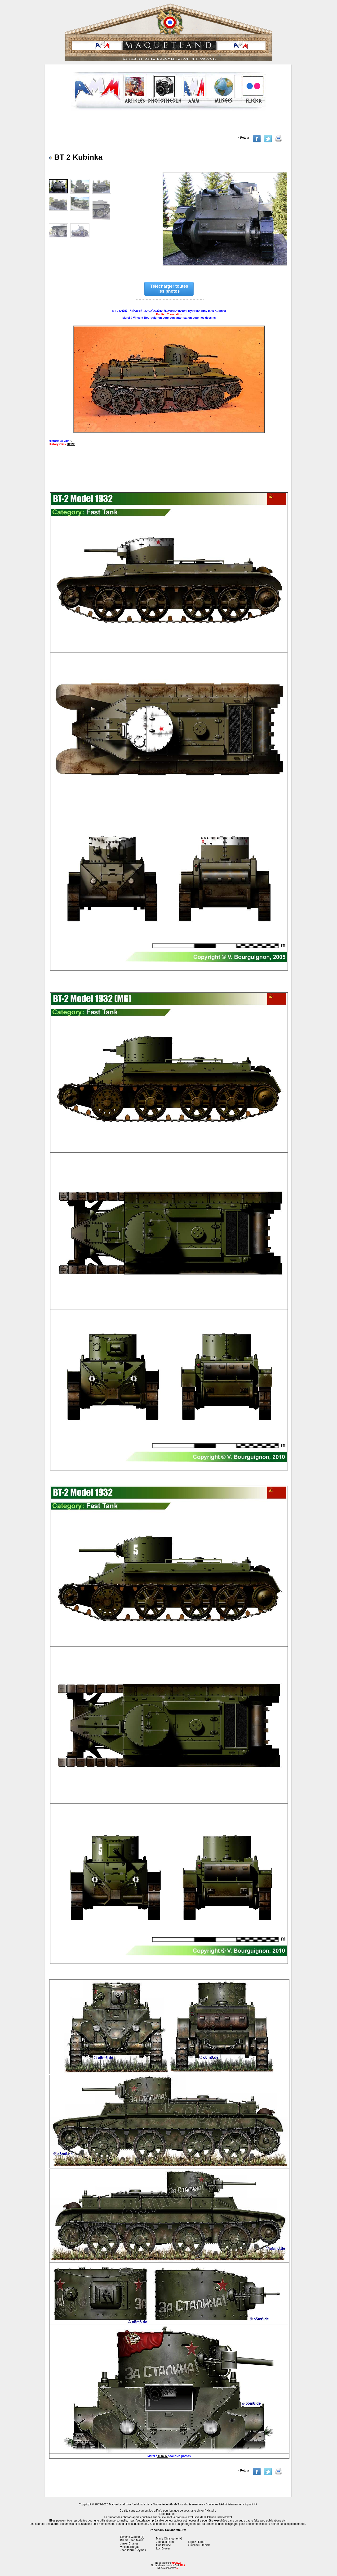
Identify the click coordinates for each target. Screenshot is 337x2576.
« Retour (243, 137)
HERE (71, 444)
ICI (71, 441)
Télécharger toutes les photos (169, 289)
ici (255, 2504)
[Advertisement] (168, 124)
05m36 (162, 2456)
